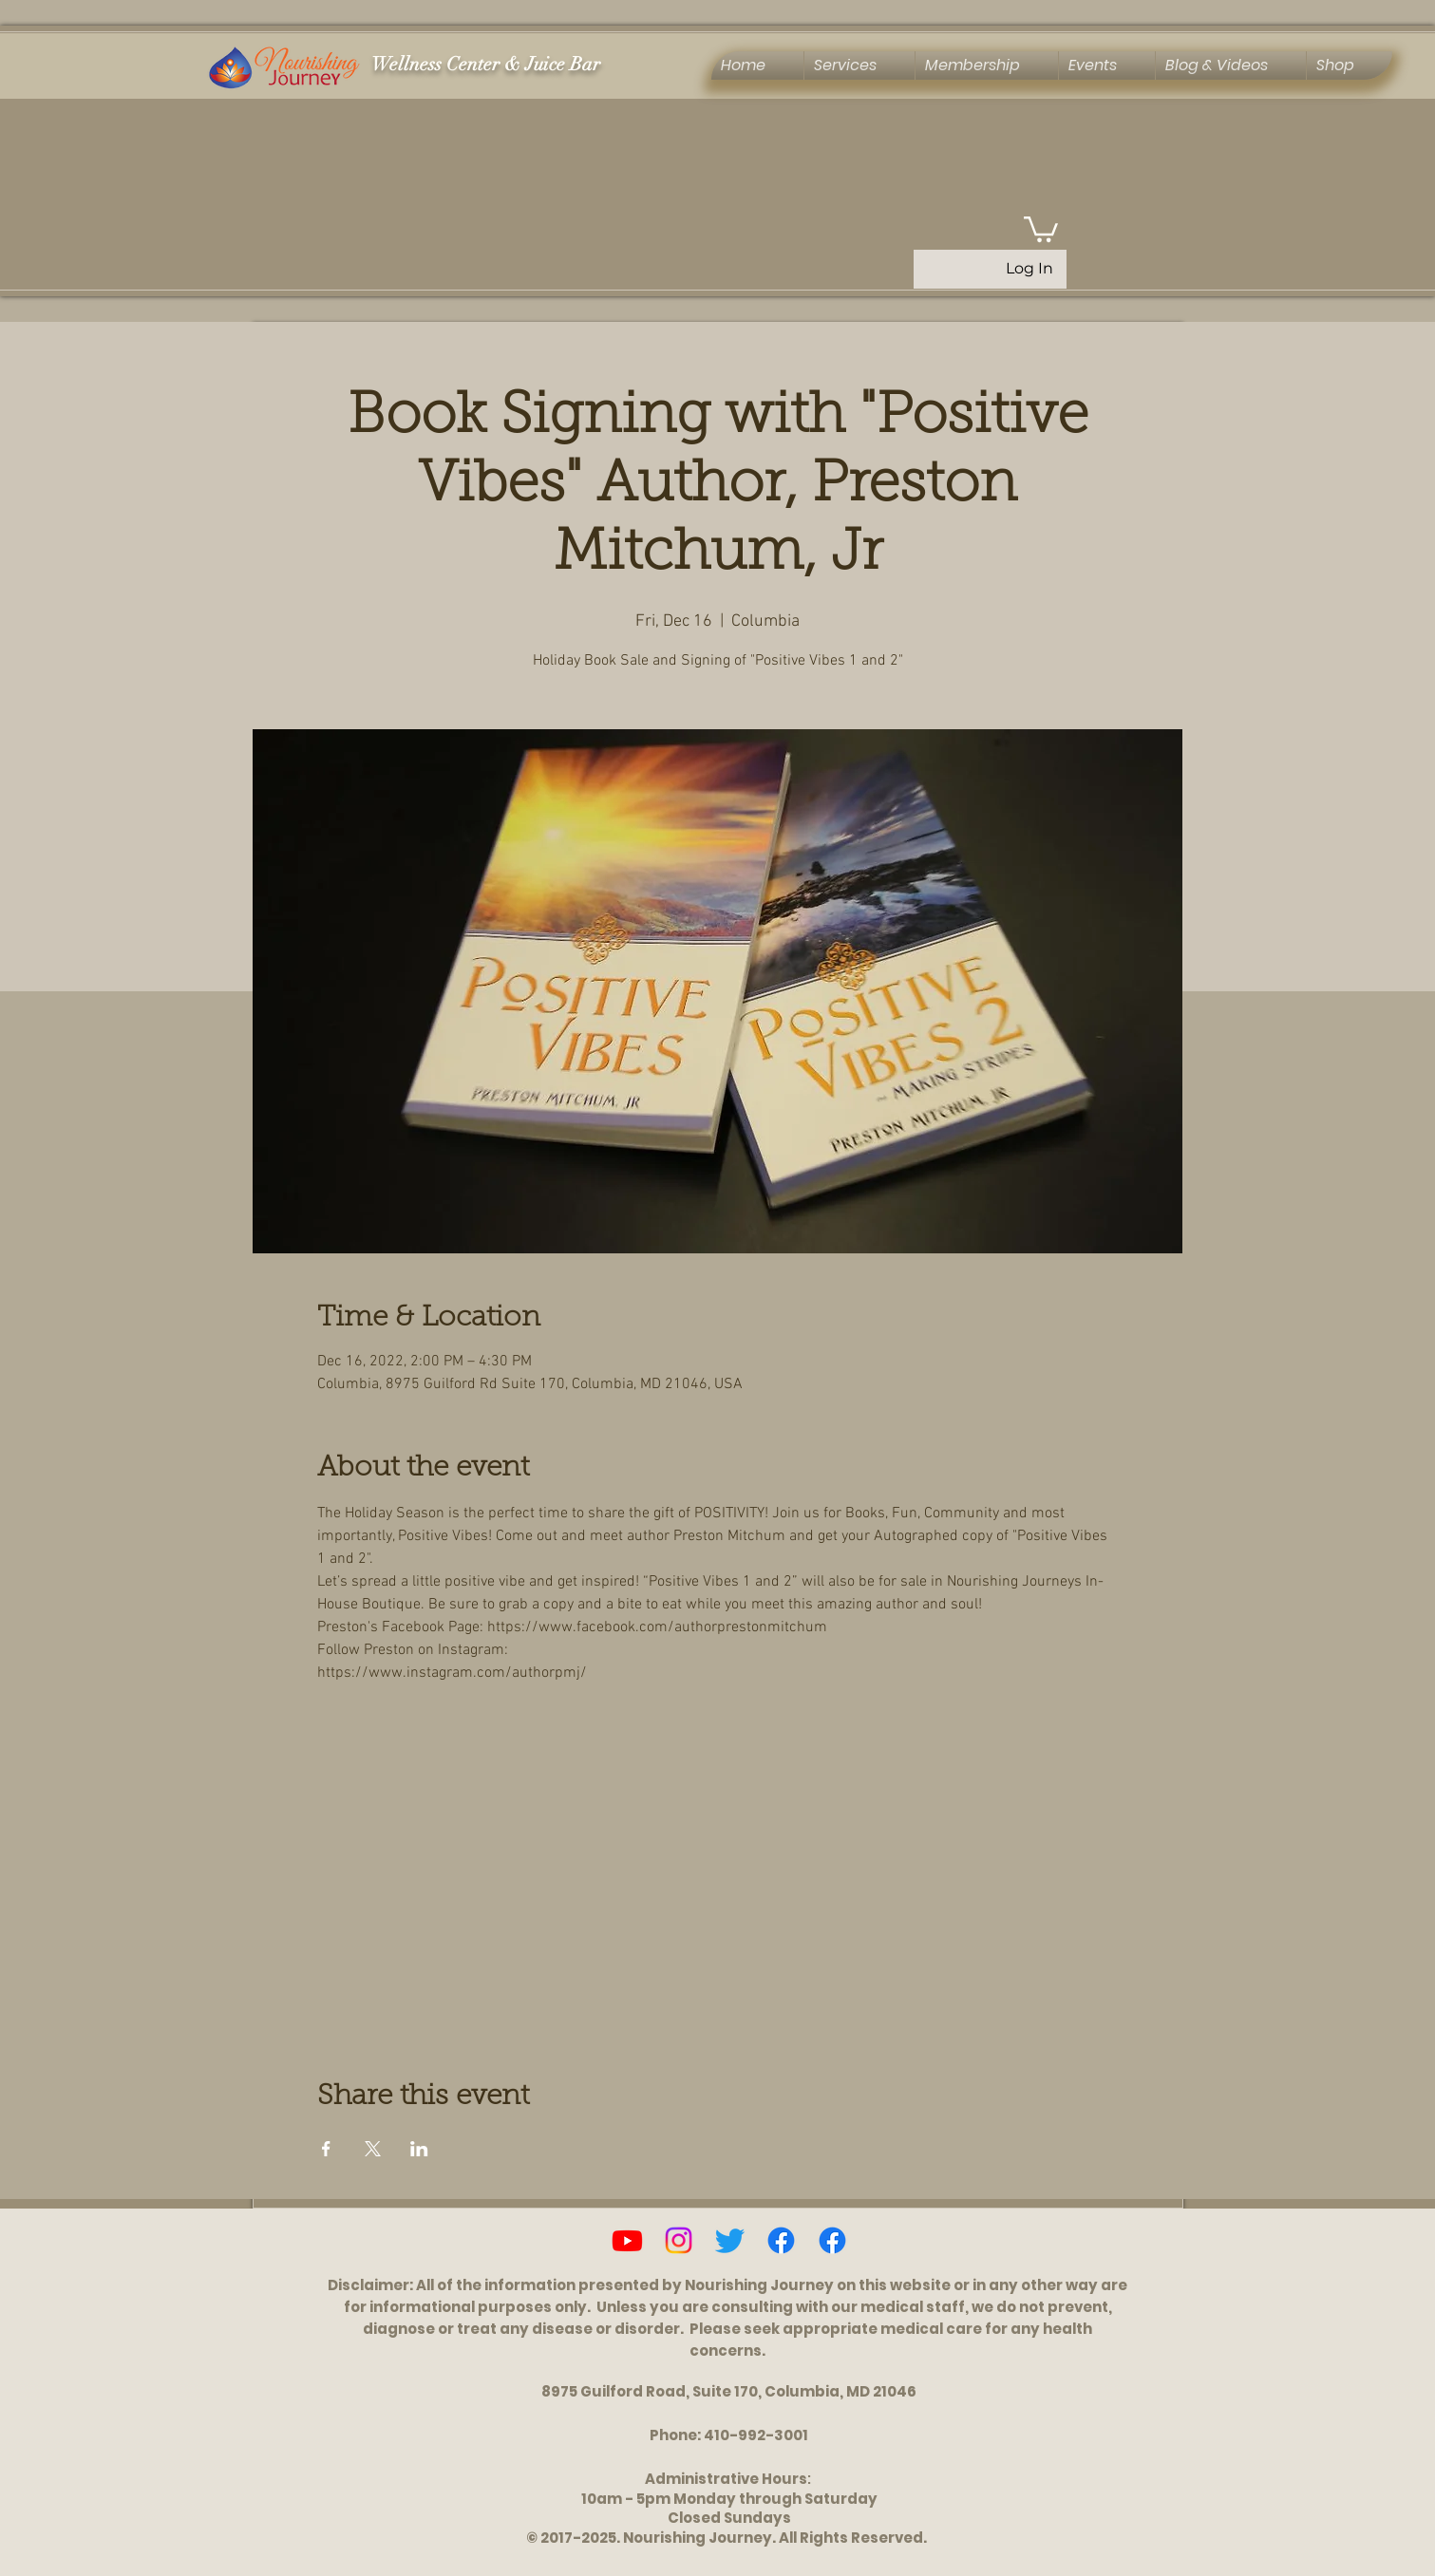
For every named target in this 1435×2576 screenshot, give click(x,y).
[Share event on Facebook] (326, 2148)
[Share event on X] (373, 2148)
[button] (1041, 228)
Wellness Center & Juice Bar (485, 64)
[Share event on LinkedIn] (419, 2148)
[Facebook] (781, 2240)
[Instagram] (678, 2240)
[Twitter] (729, 2240)
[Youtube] (627, 2240)
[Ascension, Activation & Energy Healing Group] (832, 2240)
